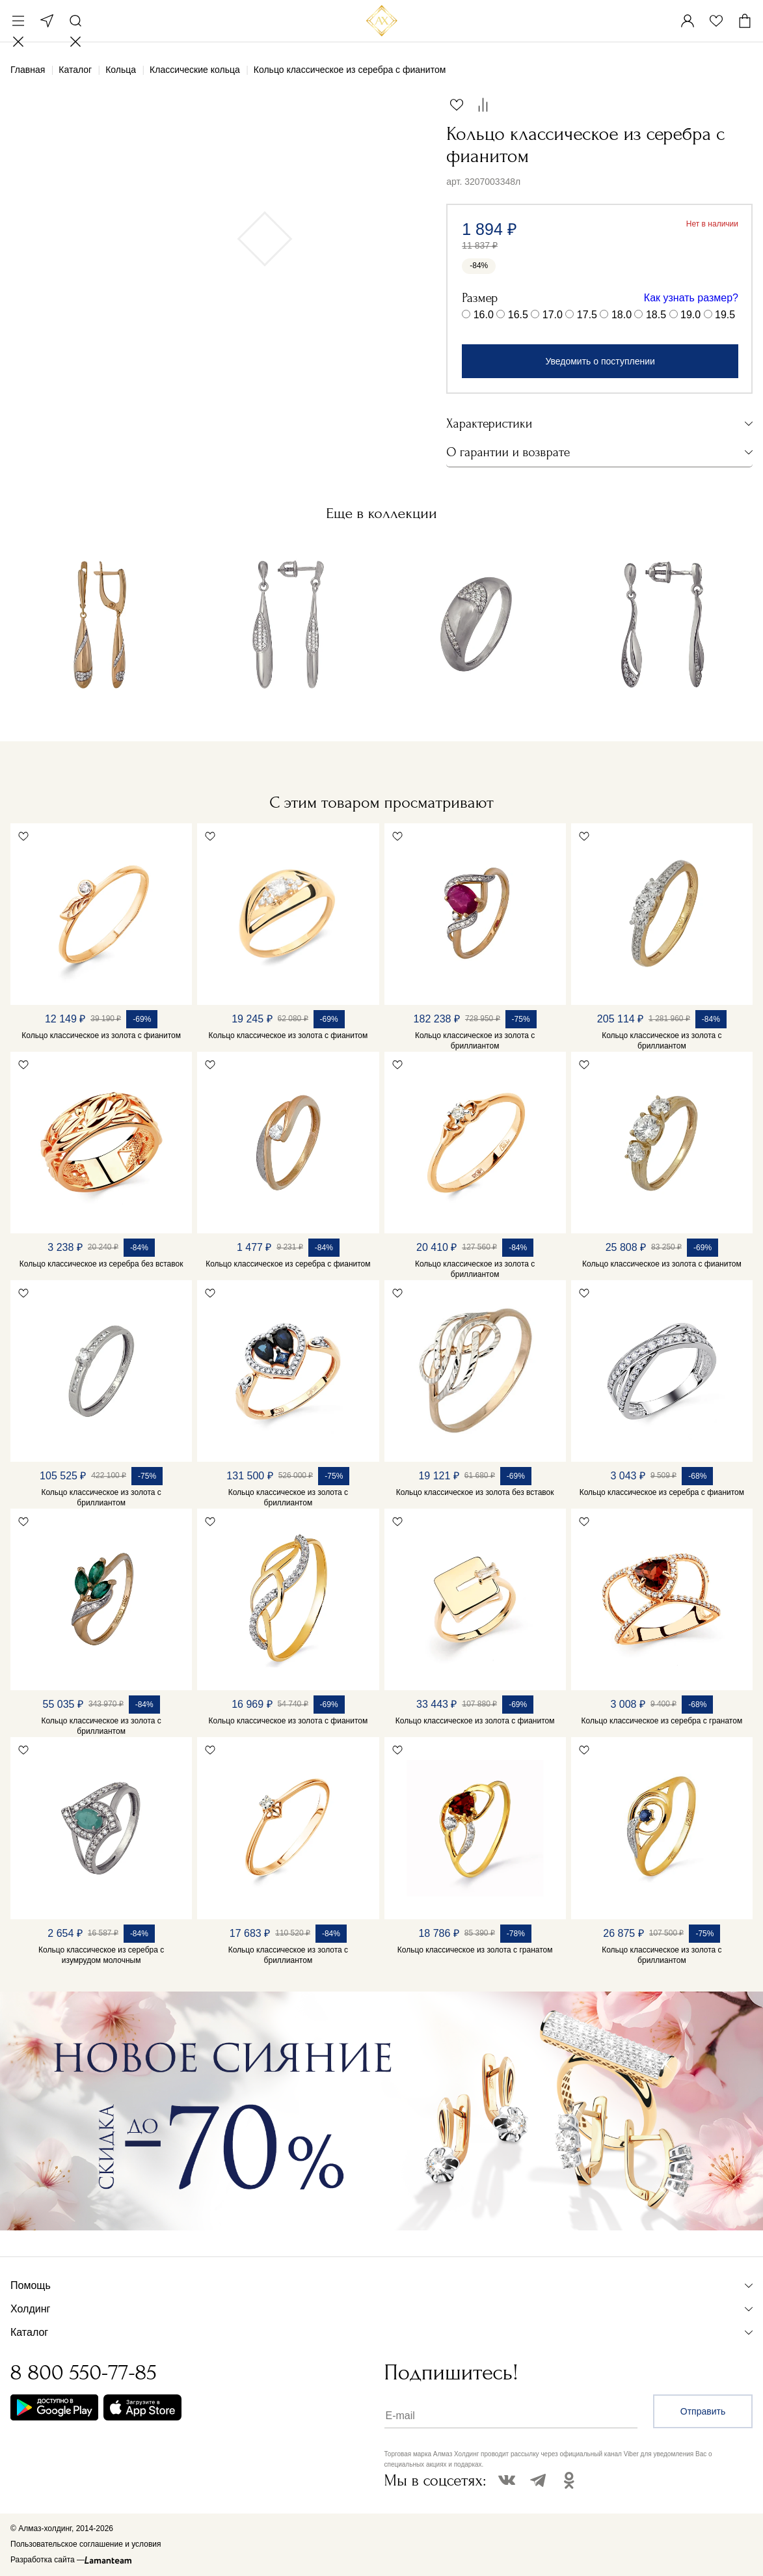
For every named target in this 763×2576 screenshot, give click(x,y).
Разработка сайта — (47, 2559)
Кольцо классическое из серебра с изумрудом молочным (101, 1955)
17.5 (587, 314)
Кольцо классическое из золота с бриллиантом (475, 1040)
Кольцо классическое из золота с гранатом (475, 1949)
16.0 (484, 314)
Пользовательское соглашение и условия (85, 2544)
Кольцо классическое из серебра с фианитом (288, 1263)
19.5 (725, 314)
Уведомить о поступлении (599, 361)
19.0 (690, 314)
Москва (46, 20)
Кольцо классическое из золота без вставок (475, 1492)
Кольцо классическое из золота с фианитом (101, 1035)
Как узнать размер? (691, 297)
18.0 (621, 314)
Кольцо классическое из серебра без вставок (101, 1263)
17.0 (552, 314)
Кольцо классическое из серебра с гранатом (662, 1720)
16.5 (518, 314)
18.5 (656, 314)
